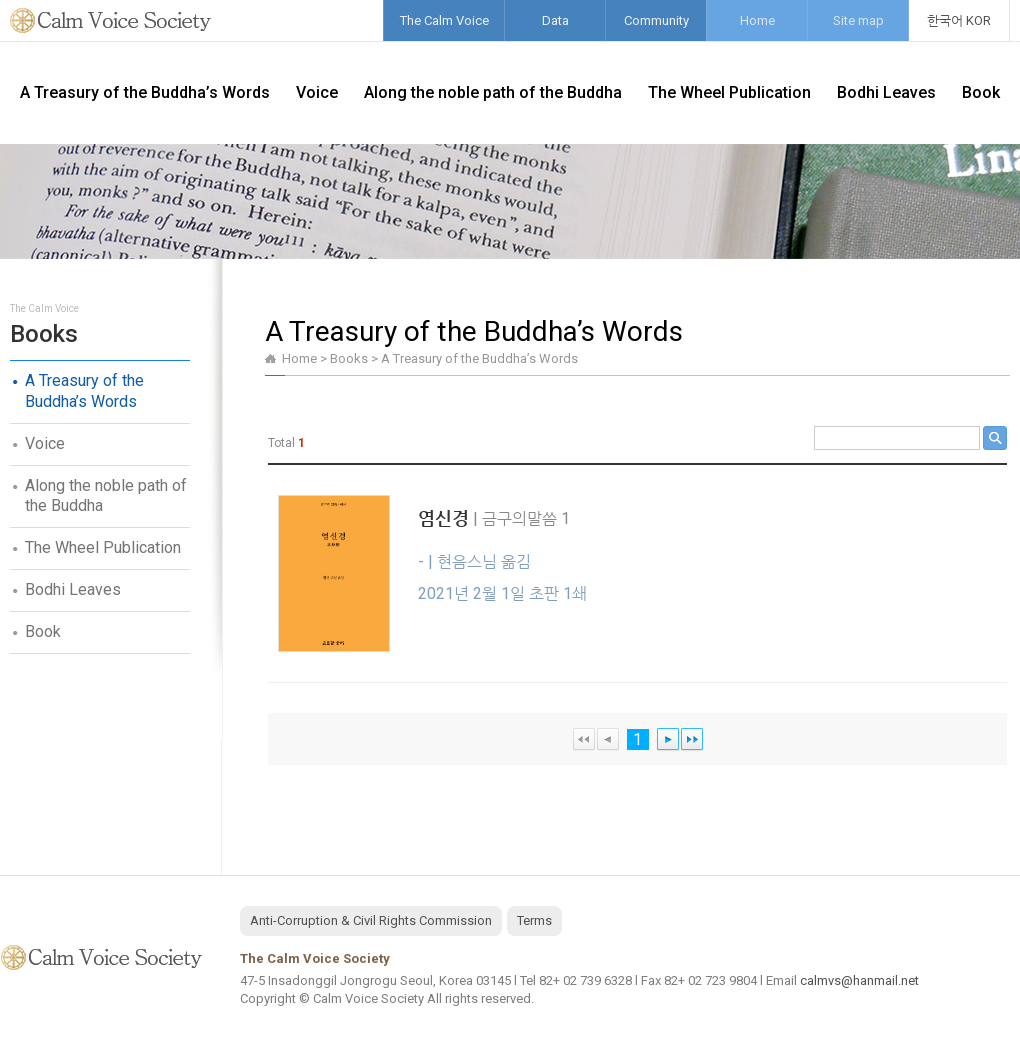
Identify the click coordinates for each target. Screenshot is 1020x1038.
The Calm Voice (444, 20)
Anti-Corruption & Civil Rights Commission (371, 920)
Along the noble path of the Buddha (493, 92)
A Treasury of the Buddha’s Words (145, 92)
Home (757, 20)
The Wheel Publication (729, 92)
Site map (858, 20)
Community (656, 20)
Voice (317, 92)
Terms (534, 920)
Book (981, 92)
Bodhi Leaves (886, 92)
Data (555, 20)
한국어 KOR (959, 20)
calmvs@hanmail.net (859, 980)
